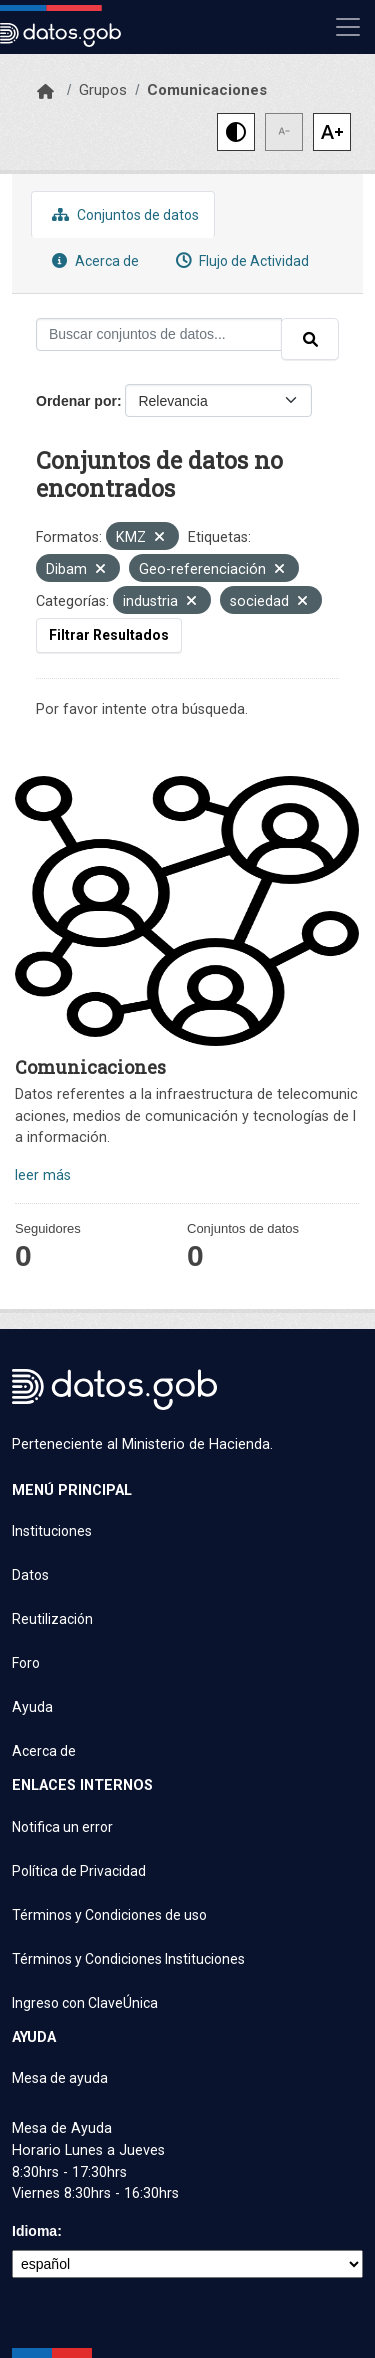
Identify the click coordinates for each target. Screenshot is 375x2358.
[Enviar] (310, 339)
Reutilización (52, 1619)
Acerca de (93, 260)
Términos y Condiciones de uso (109, 1915)
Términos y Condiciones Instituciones (128, 1959)
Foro (26, 1663)
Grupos (103, 90)
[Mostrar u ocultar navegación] (348, 27)
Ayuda (32, 1707)
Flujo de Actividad (240, 260)
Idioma (34, 2231)
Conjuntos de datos (123, 214)
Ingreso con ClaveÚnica (85, 2003)
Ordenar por (76, 401)
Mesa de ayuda (60, 2078)
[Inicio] (45, 92)
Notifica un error (62, 1827)
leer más (43, 1175)
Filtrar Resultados (109, 635)
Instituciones (52, 1531)
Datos (30, 1575)
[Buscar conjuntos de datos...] (159, 334)
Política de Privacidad (79, 1871)
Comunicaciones (207, 90)
